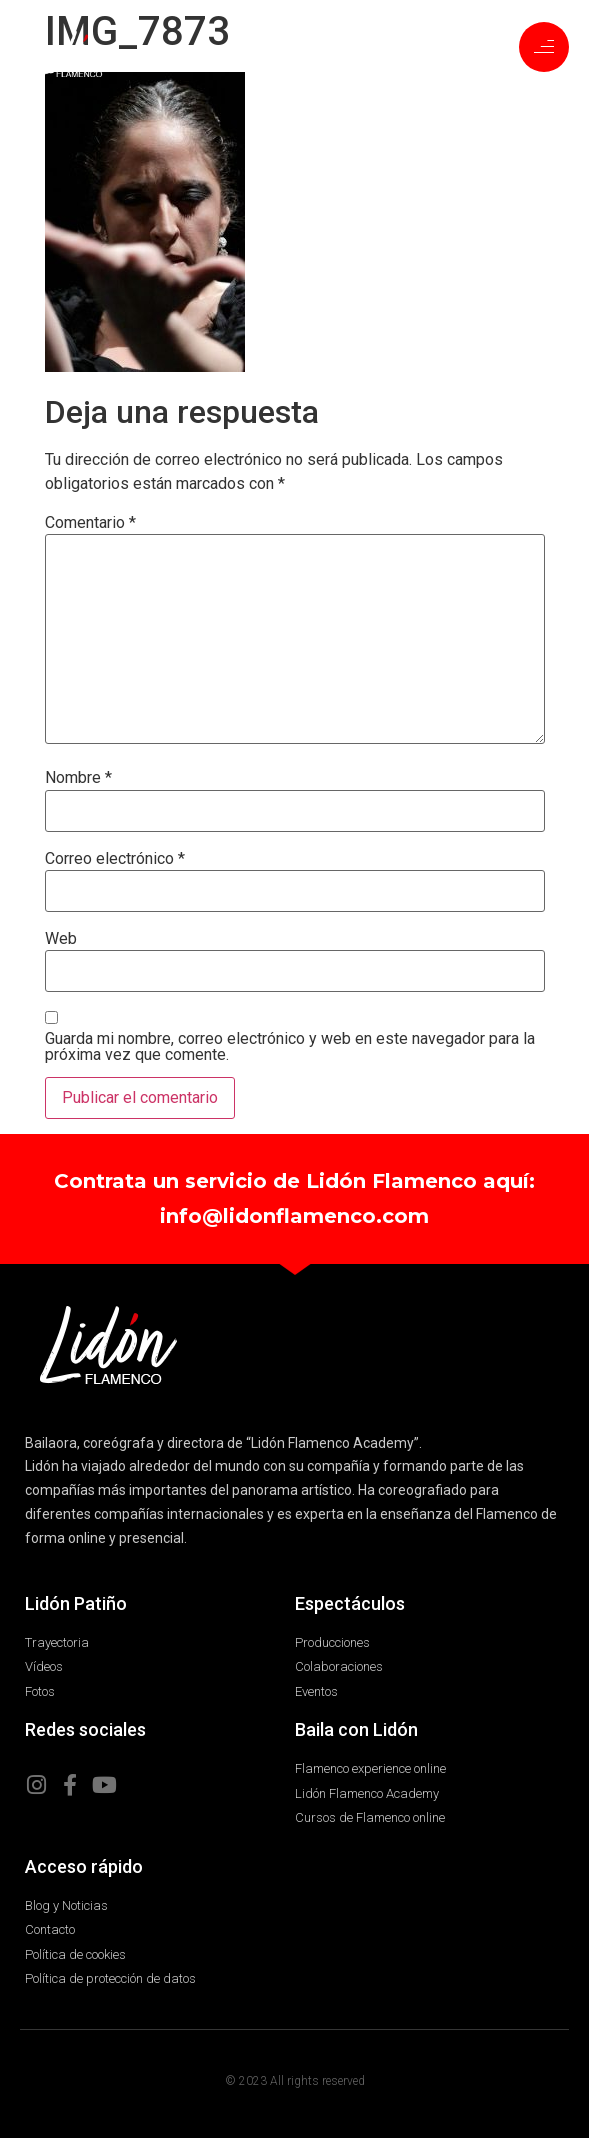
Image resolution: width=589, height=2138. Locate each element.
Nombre (78, 778)
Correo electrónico (115, 859)
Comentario (90, 523)
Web (61, 939)
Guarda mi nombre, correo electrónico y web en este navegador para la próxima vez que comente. (290, 1047)
